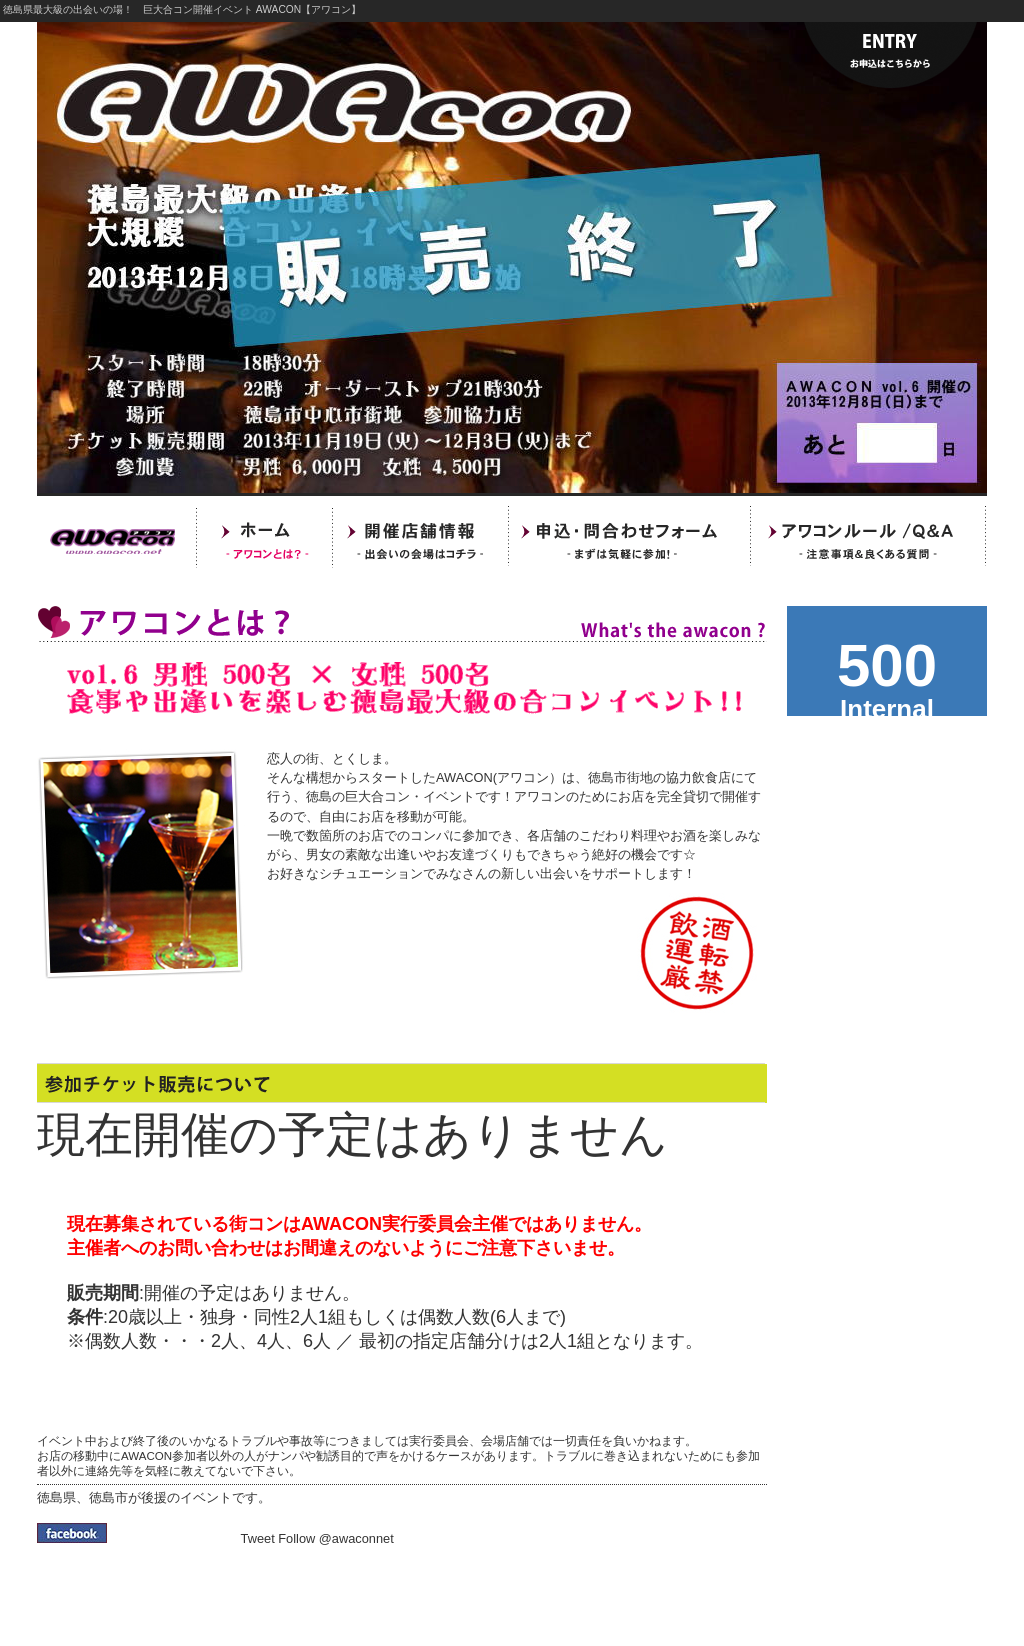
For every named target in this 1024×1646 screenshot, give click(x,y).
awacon (887, 661)
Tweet (258, 1538)
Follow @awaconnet (335, 1538)
